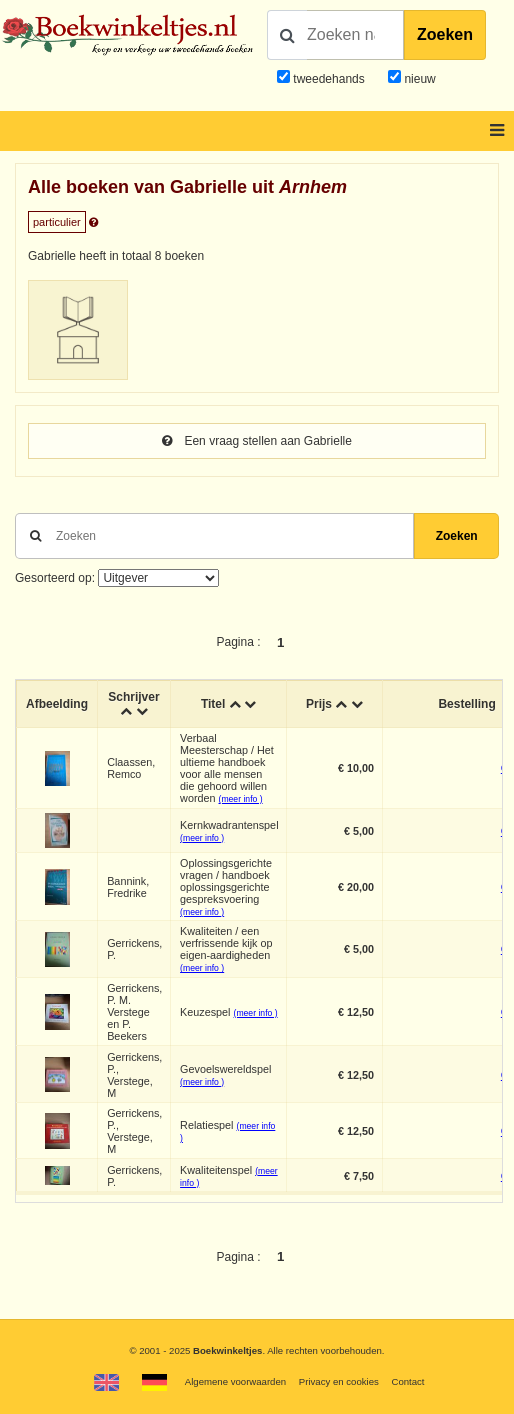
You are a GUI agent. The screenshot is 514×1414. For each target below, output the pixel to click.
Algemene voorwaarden (235, 1381)
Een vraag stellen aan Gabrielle (257, 441)
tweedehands (328, 79)
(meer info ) (241, 799)
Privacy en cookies (339, 1381)
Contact (407, 1381)
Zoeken (445, 34)
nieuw (418, 79)
